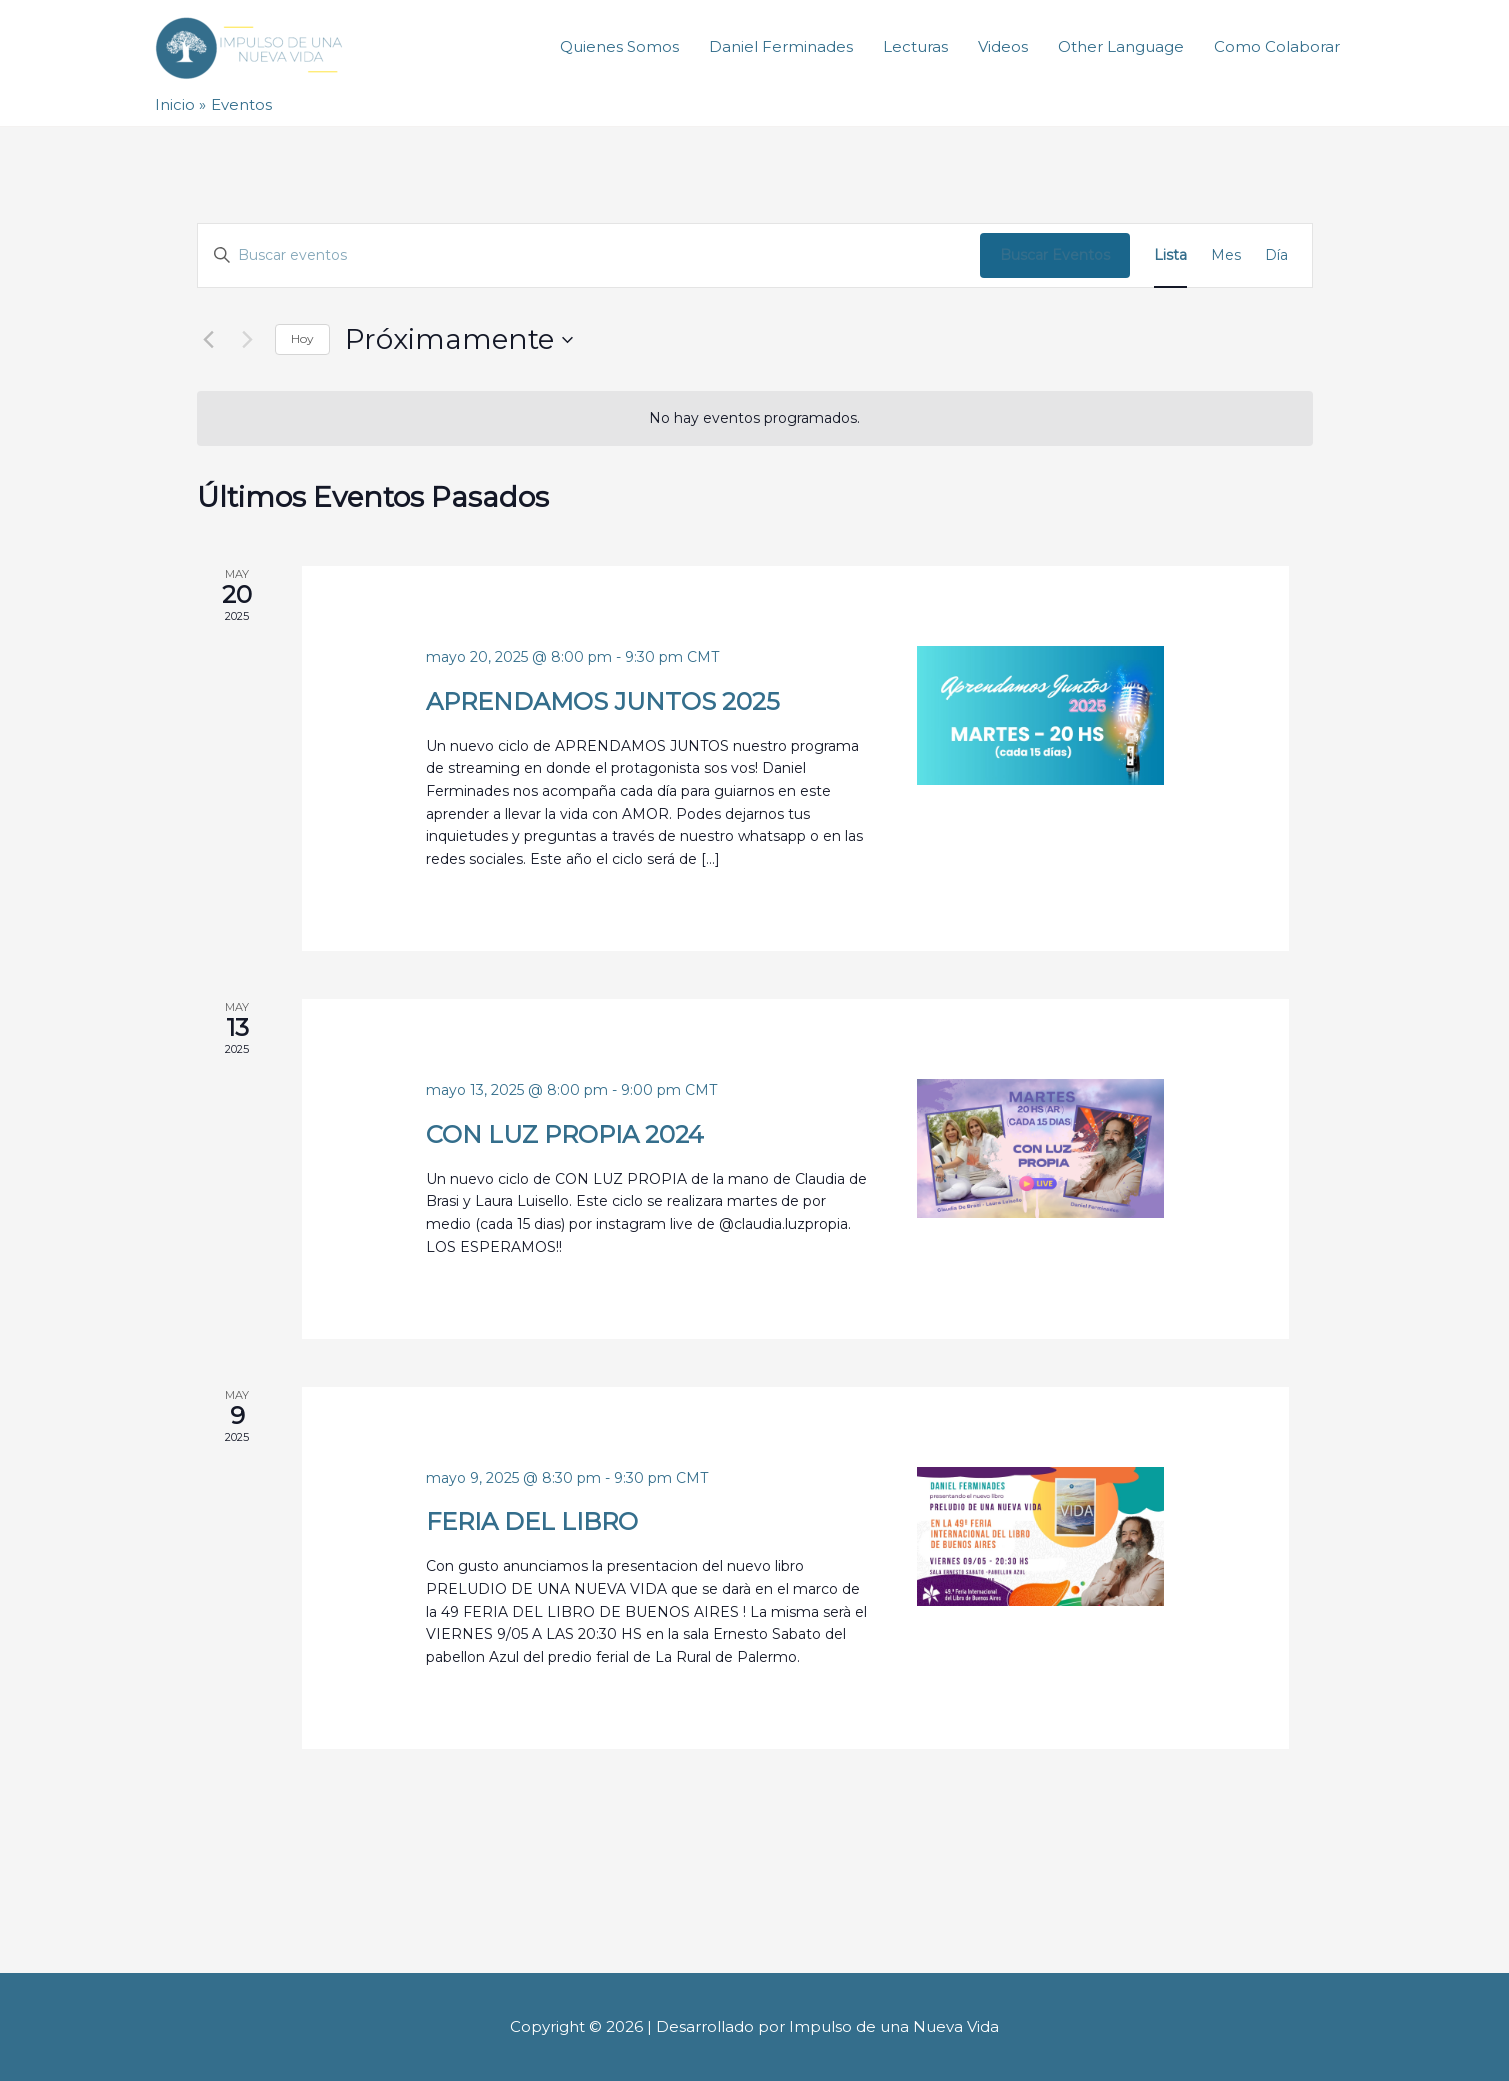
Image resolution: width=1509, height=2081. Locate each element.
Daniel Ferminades (781, 47)
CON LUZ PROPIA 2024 (565, 1134)
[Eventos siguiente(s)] (248, 340)
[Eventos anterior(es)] (209, 340)
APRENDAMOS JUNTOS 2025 (603, 701)
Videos (1003, 47)
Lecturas (915, 47)
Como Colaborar (1277, 47)
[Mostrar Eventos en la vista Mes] (1226, 255)
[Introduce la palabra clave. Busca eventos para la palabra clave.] (589, 255)
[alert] (755, 418)
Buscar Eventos (1055, 255)
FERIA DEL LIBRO (532, 1521)
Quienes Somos (619, 47)
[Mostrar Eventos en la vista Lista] (1170, 255)
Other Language (1121, 47)
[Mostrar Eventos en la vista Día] (1276, 255)
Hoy (302, 338)
